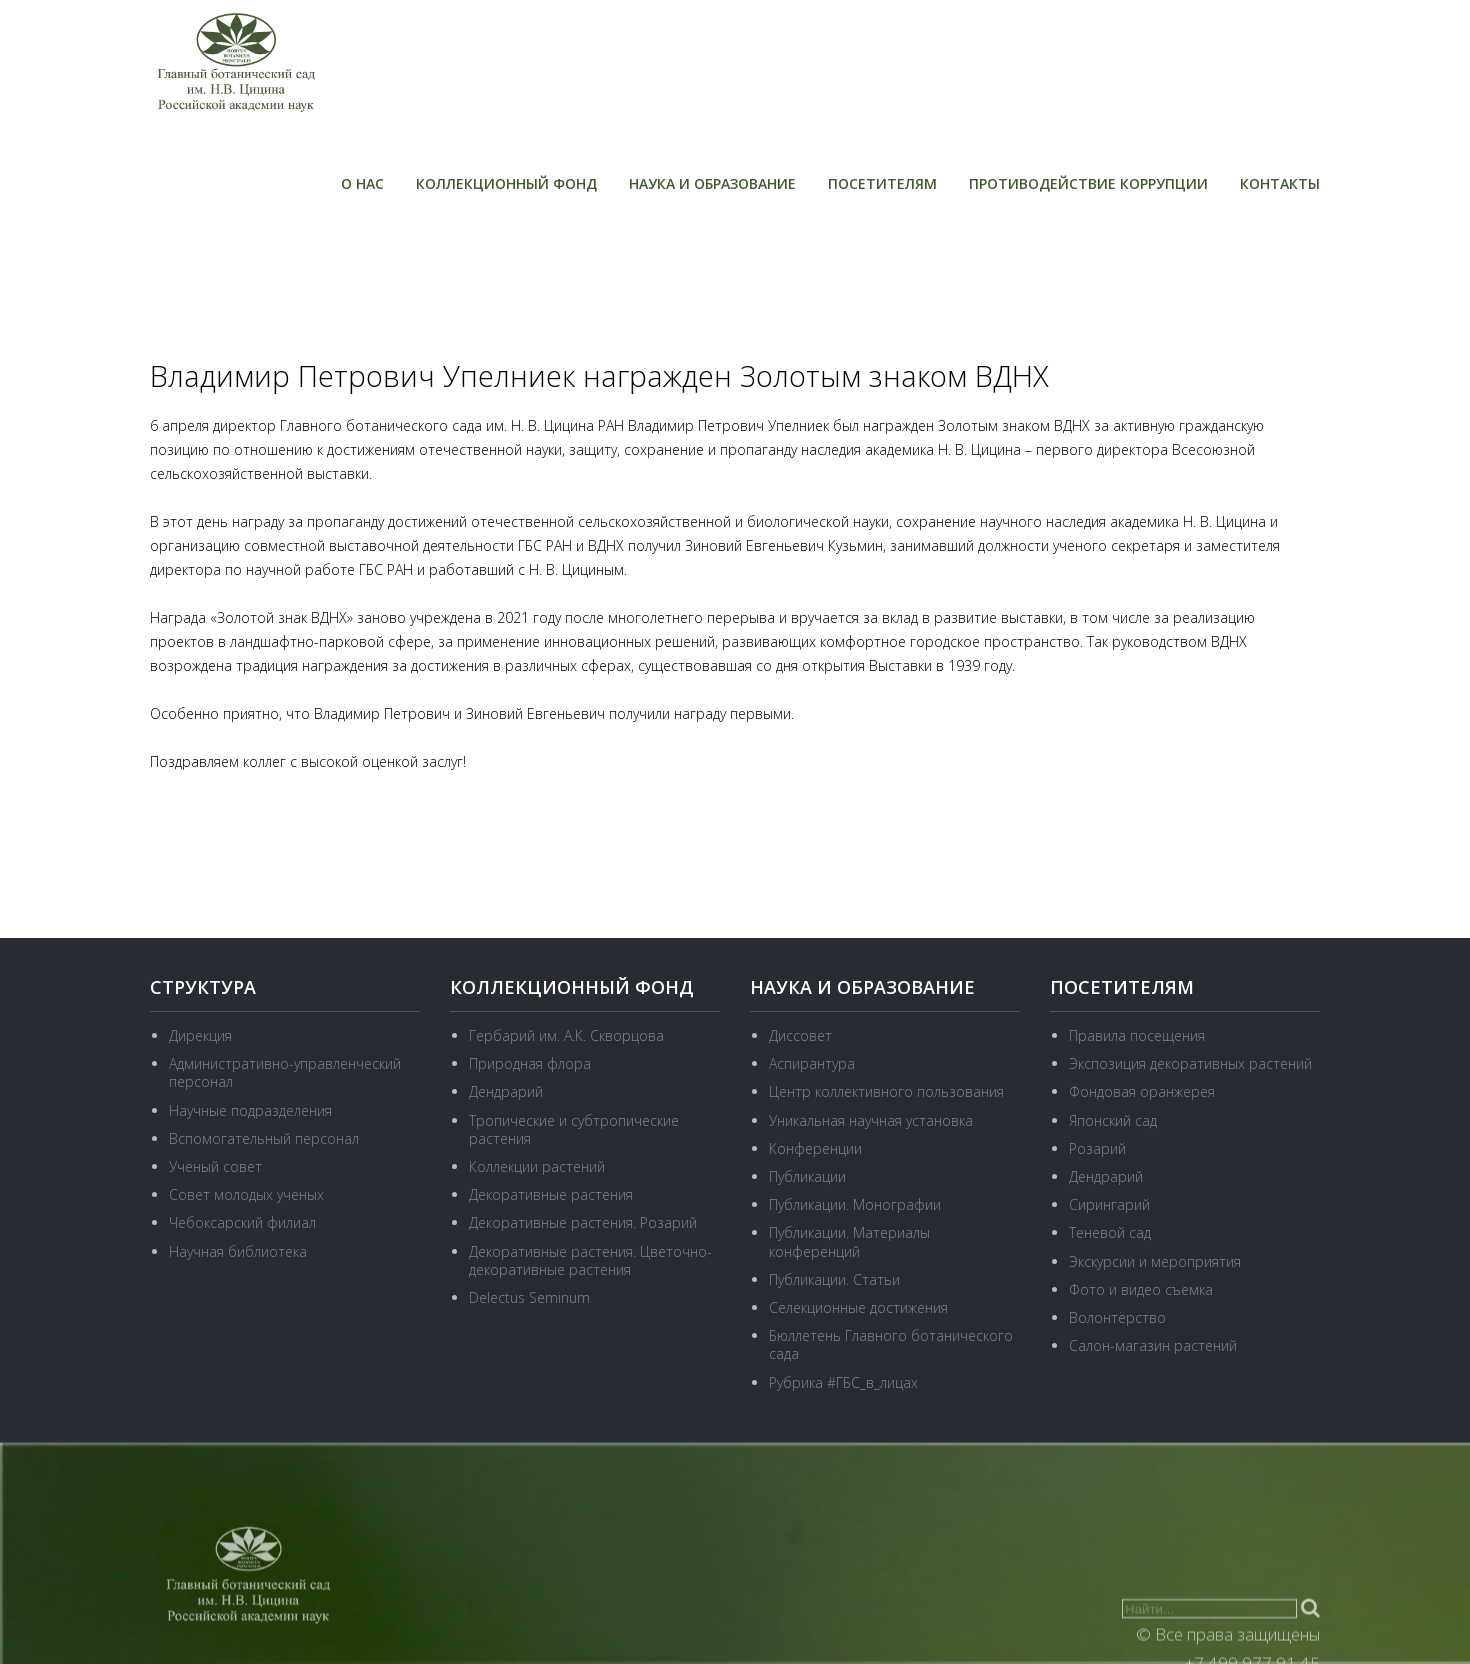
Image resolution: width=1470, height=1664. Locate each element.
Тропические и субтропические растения (574, 1129)
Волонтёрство (1117, 1317)
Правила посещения (1137, 1035)
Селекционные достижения (858, 1307)
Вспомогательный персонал (264, 1138)
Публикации (807, 1176)
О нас (362, 183)
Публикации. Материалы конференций (849, 1241)
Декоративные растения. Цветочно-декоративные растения (590, 1260)
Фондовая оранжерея (1142, 1091)
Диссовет (800, 1035)
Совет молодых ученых (246, 1194)
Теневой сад (1110, 1232)
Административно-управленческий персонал (285, 1072)
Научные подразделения (250, 1110)
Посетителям (882, 183)
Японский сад (1113, 1120)
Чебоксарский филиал (242, 1222)
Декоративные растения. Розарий (583, 1222)
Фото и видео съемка (1141, 1289)
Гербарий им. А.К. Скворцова (566, 1035)
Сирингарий (1109, 1204)
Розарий (1097, 1148)
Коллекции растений (537, 1166)
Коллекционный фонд (506, 183)
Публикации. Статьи (834, 1279)
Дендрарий (506, 1091)
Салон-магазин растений (1153, 1345)
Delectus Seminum (529, 1297)
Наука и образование (712, 183)
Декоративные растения (551, 1194)
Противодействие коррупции (1088, 183)
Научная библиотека (238, 1251)
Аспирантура (812, 1063)
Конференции (815, 1148)
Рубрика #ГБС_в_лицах (843, 1382)
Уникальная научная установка (871, 1120)
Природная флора (530, 1063)
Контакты (1280, 183)
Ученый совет (215, 1166)
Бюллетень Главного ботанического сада (891, 1344)
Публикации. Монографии (855, 1204)
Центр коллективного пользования (886, 1091)
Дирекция (200, 1035)
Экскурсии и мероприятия (1155, 1261)
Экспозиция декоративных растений (1190, 1063)
